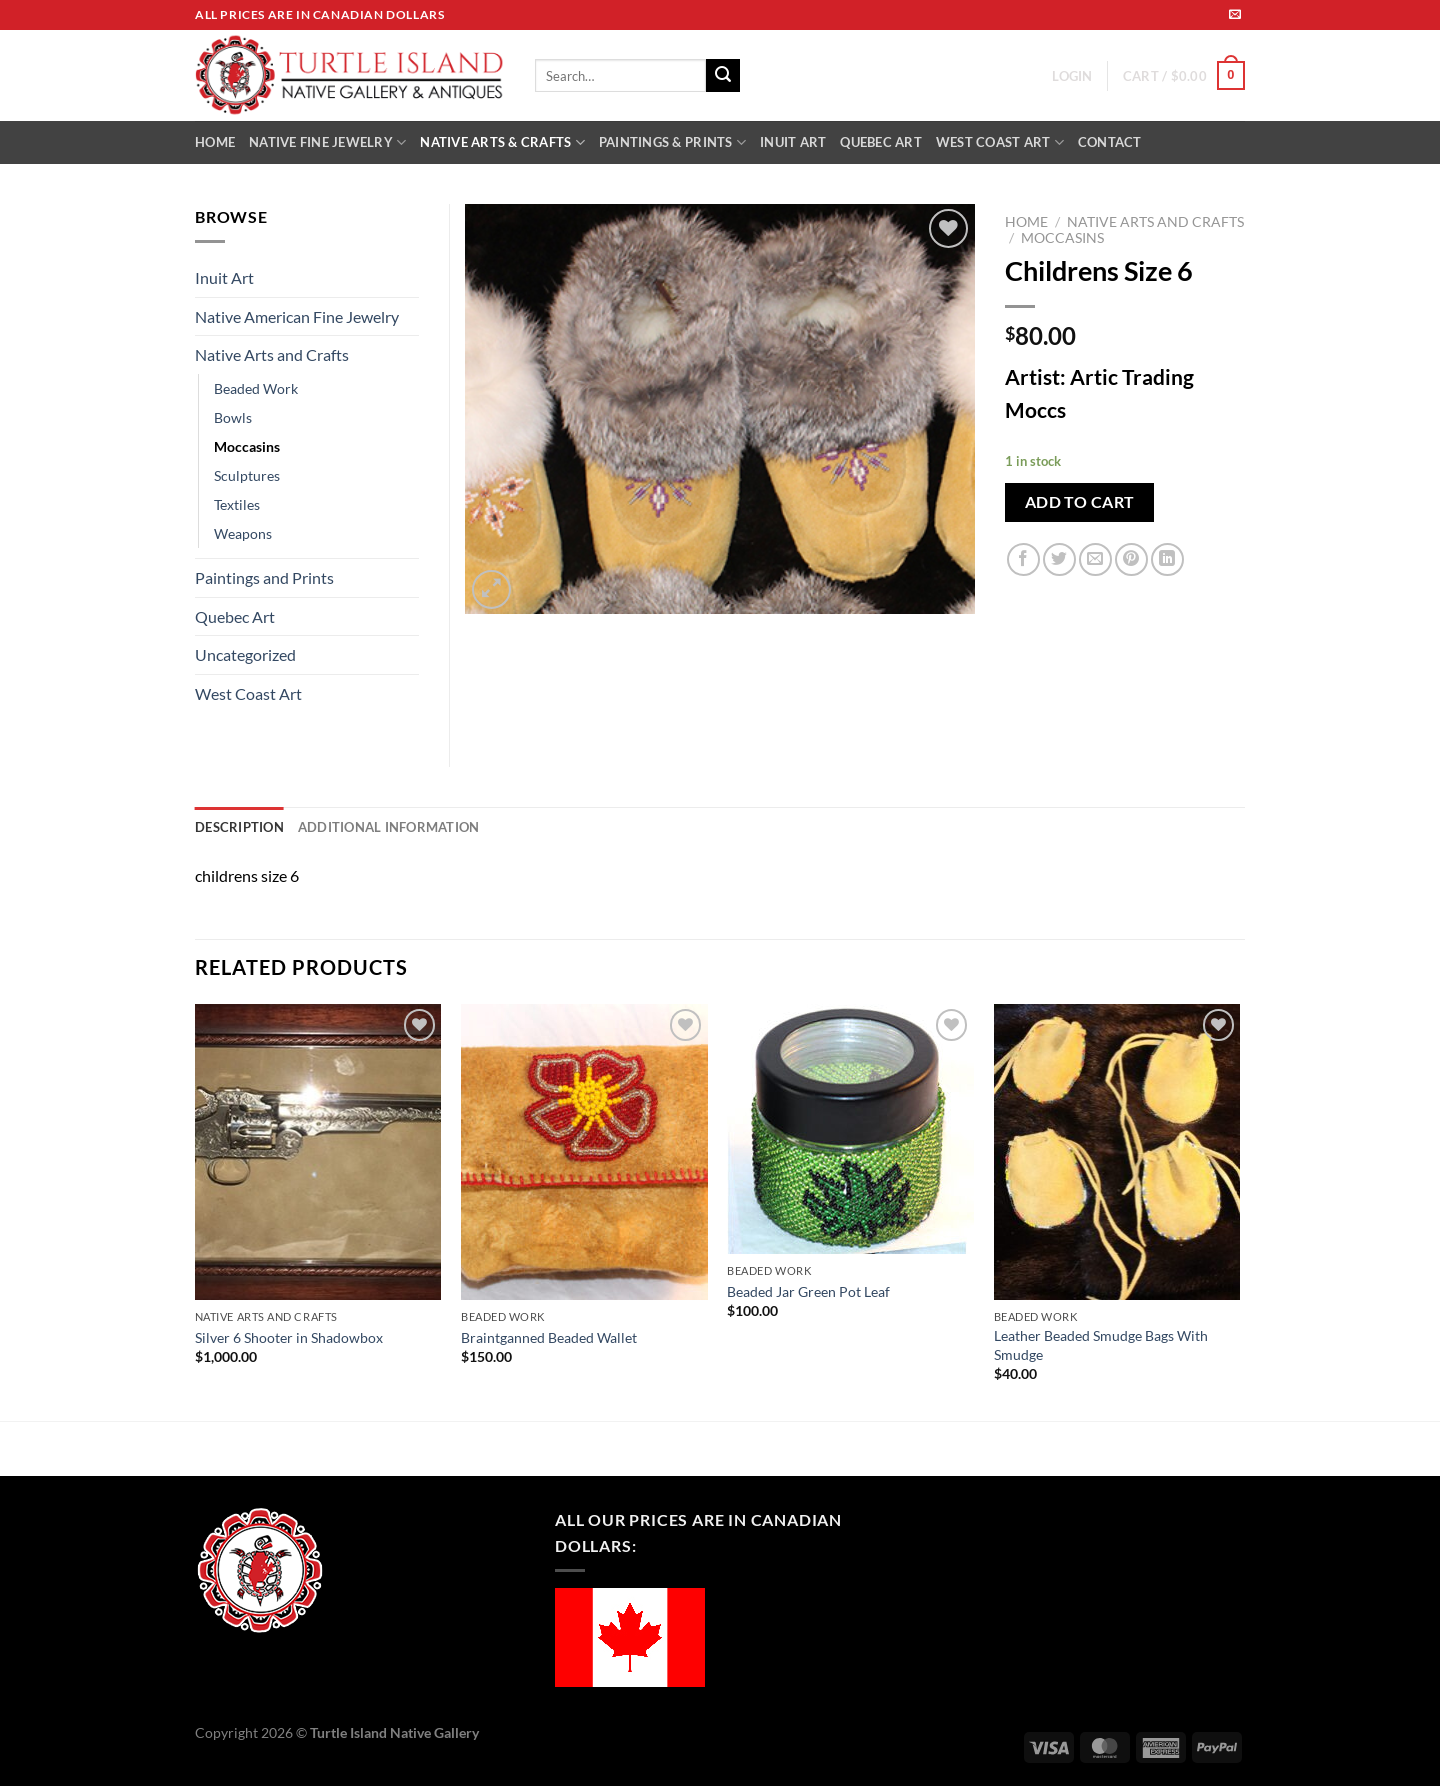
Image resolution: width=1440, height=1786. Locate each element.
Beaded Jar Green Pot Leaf (808, 1291)
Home (1026, 222)
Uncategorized (245, 654)
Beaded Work (256, 388)
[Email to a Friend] (1095, 559)
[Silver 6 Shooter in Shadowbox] (318, 1152)
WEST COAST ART (1000, 142)
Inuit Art (224, 277)
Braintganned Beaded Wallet (549, 1337)
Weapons (243, 533)
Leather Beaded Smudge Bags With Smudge (1101, 1345)
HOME (215, 142)
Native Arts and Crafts (1155, 222)
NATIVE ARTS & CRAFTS (502, 142)
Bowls (233, 417)
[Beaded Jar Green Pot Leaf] (850, 1129)
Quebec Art (235, 616)
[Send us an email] (1235, 15)
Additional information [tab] (389, 827)
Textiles (237, 504)
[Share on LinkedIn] (1167, 559)
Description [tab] (239, 827)
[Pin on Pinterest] (1131, 559)
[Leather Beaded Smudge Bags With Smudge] (1117, 1152)
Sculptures (247, 475)
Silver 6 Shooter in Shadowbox (289, 1337)
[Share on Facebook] (1023, 559)
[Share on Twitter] (1059, 559)
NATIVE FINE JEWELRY (327, 142)
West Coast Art (248, 693)
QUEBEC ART (881, 142)
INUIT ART (793, 142)
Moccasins (1062, 238)
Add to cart (1080, 502)
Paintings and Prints (264, 577)
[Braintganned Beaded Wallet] (584, 1152)
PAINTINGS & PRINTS (672, 142)
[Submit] (723, 76)
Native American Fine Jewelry (297, 316)
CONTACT (1110, 142)
